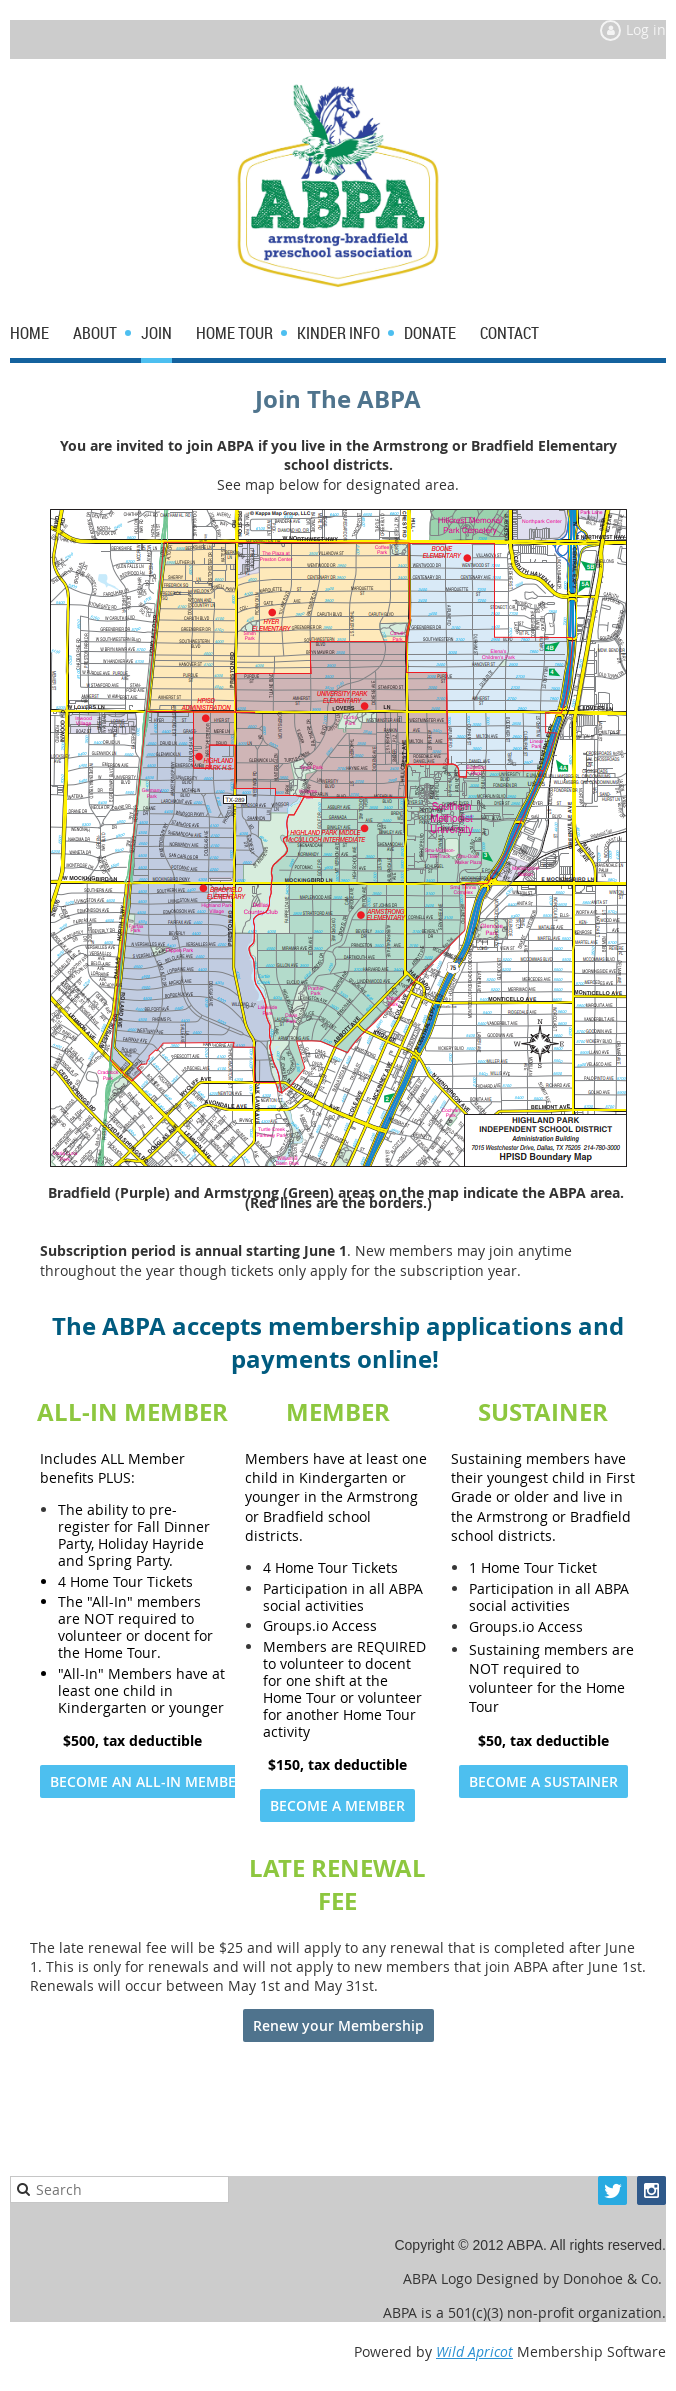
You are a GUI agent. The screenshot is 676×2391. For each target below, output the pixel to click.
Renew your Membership (338, 2025)
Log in (646, 29)
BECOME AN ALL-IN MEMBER (147, 1781)
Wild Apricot (474, 2351)
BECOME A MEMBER (337, 1805)
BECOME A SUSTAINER (543, 1781)
